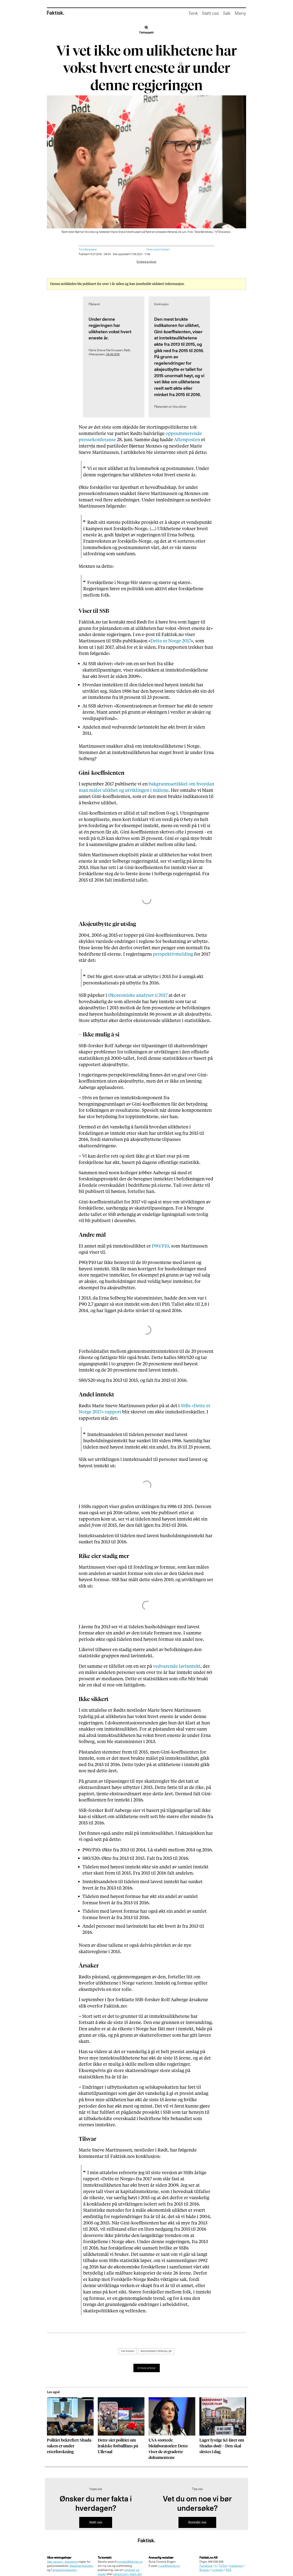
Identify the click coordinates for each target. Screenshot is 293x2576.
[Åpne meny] (240, 13)
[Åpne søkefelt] (226, 13)
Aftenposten (187, 439)
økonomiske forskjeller (156, 2351)
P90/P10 (160, 1246)
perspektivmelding (173, 954)
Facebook (206, 2566)
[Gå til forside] (55, 13)
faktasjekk (128, 2351)
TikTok (223, 2566)
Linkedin (217, 2570)
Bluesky (204, 2570)
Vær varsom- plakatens (62, 2562)
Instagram (236, 2566)
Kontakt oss (197, 2522)
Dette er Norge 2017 (170, 640)
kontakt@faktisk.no (130, 2562)
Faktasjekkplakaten (64, 2570)
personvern (121, 2574)
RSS (228, 2570)
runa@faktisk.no (169, 2566)
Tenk (193, 13)
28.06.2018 (113, 354)
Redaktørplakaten (81, 2566)
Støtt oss (210, 13)
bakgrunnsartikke (167, 784)
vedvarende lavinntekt (177, 1666)
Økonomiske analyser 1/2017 (138, 995)
